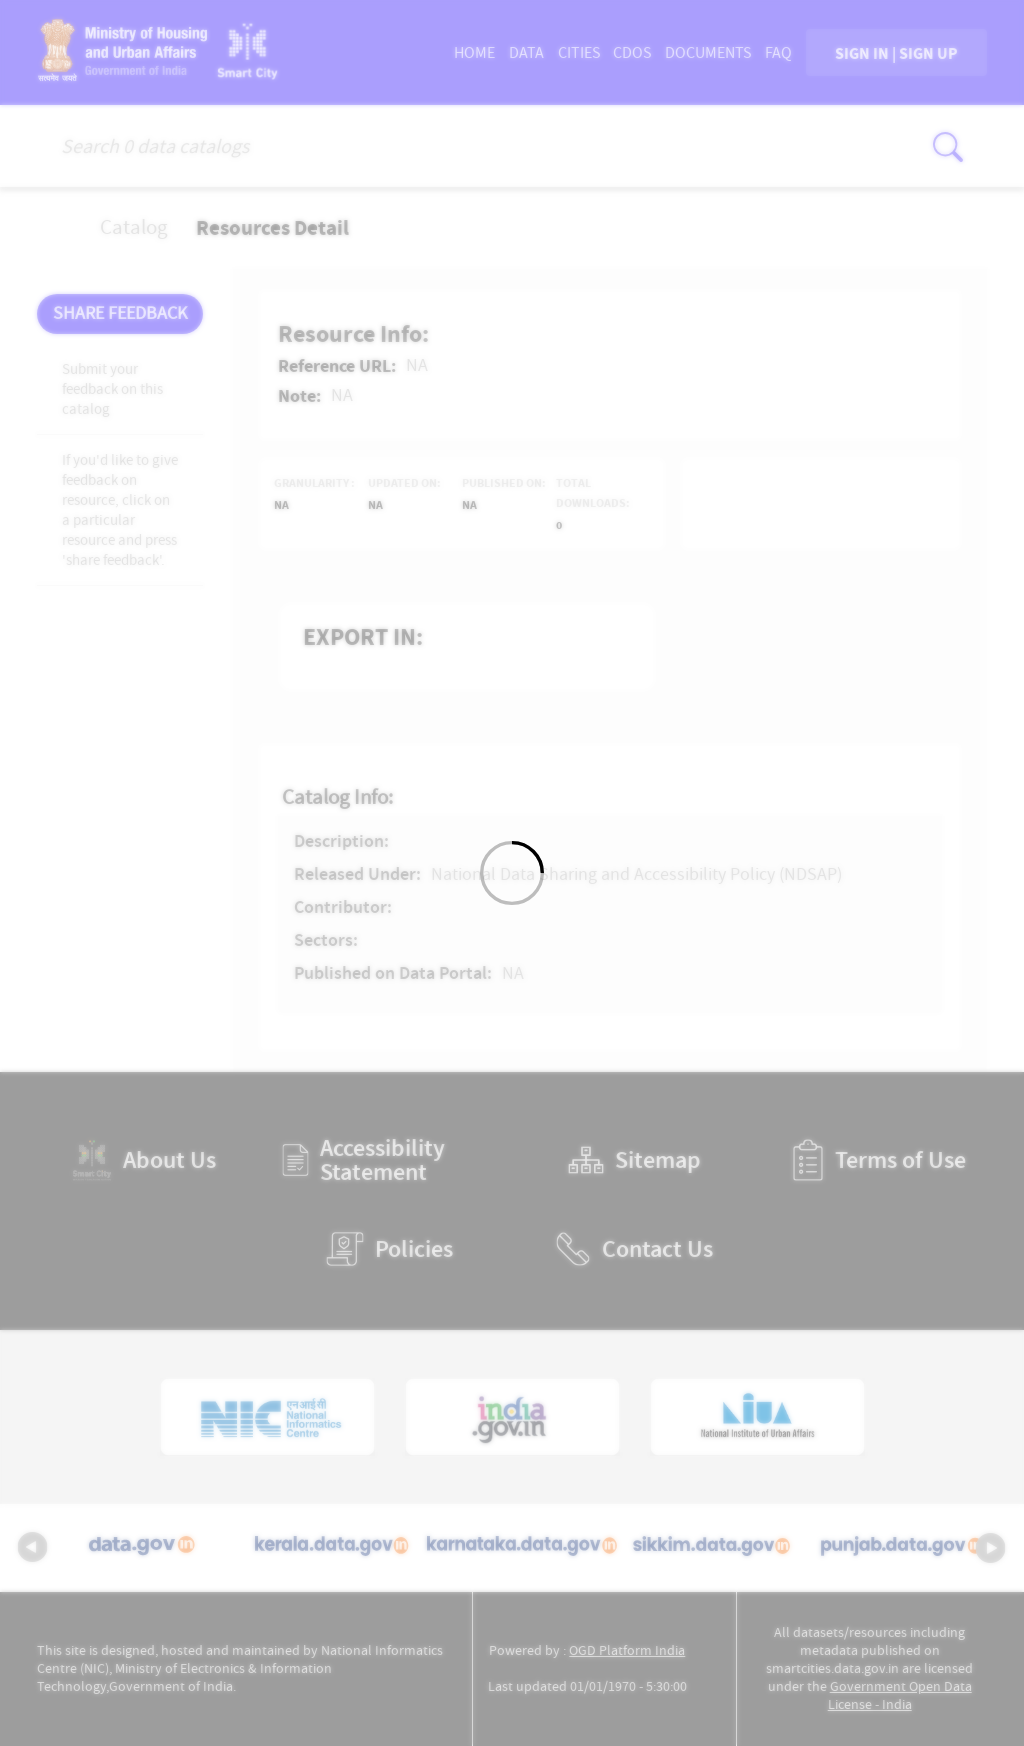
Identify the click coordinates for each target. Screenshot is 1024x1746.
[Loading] (512, 873)
